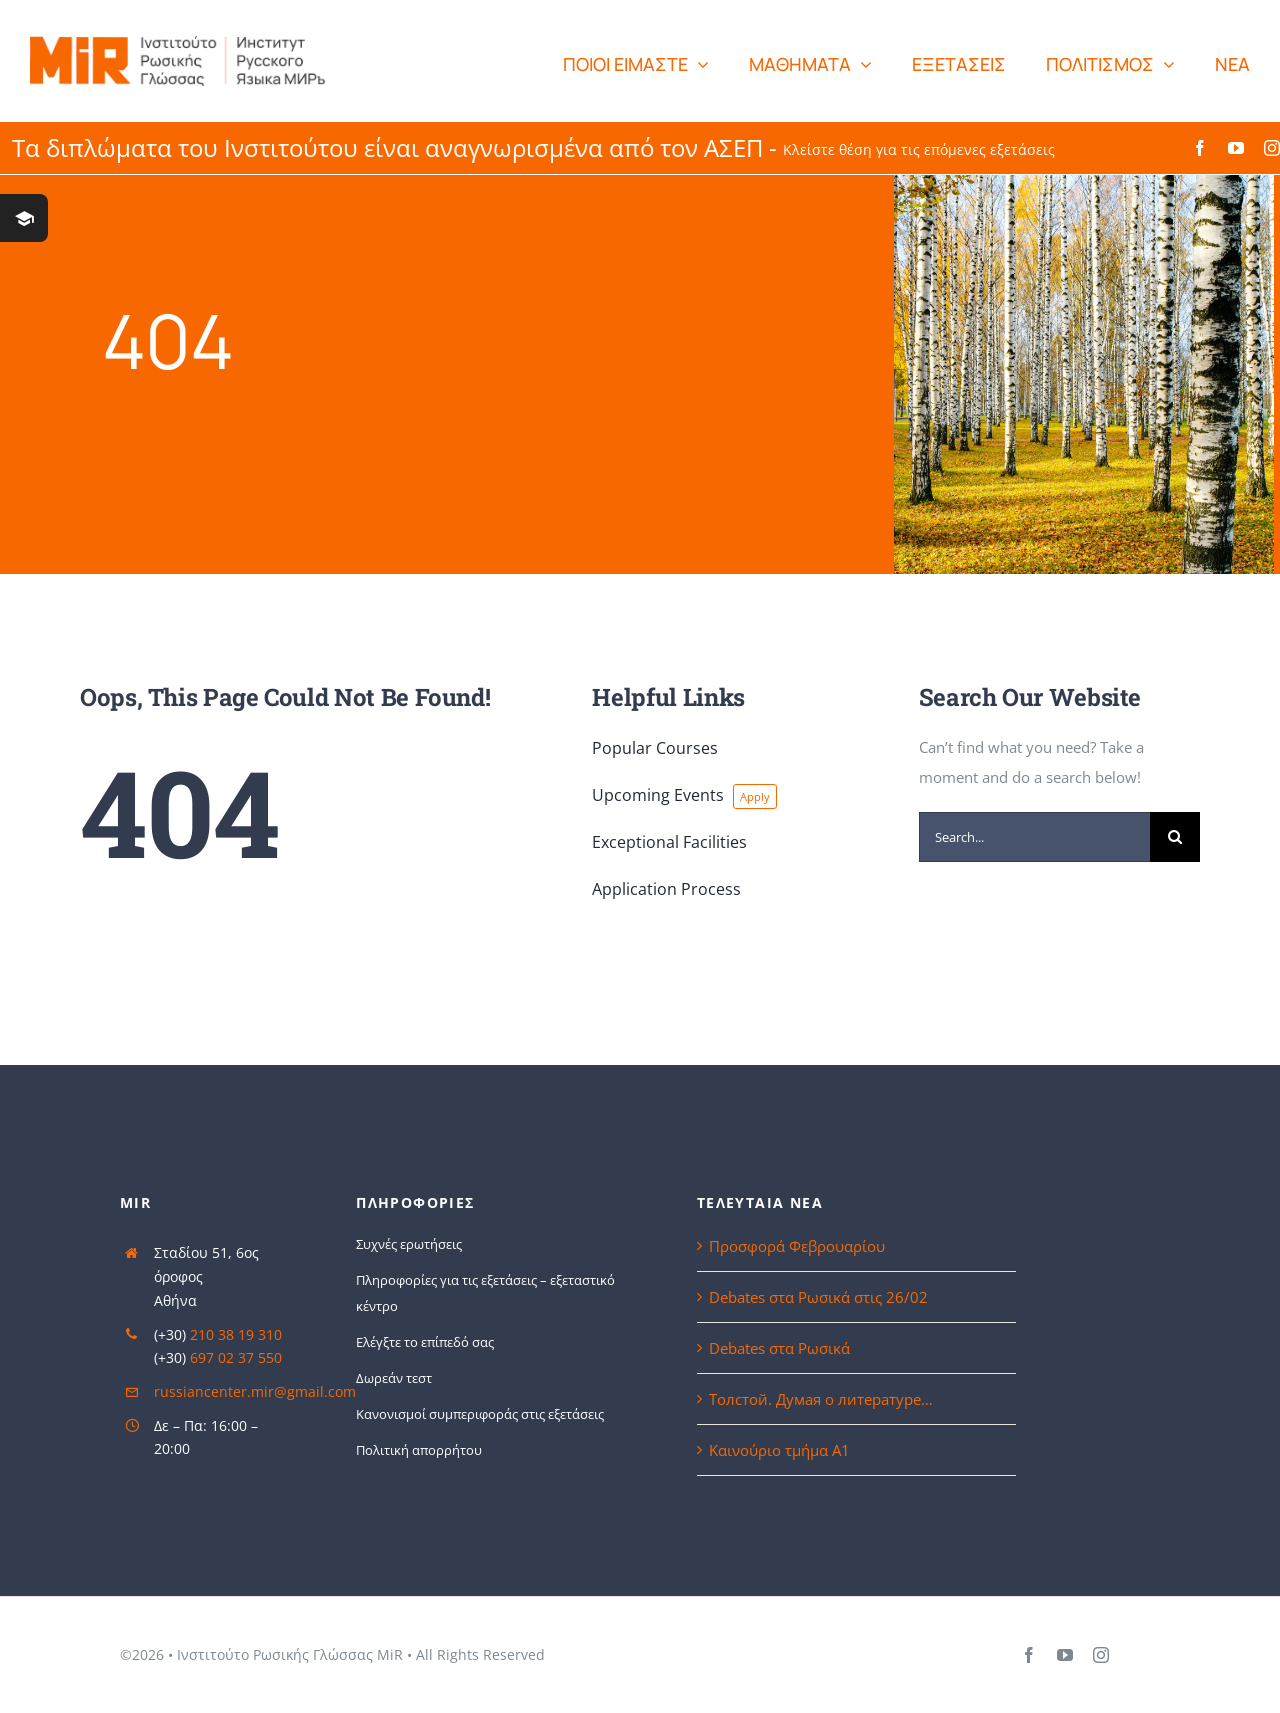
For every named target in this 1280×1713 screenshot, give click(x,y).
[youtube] (1236, 148)
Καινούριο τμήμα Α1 (779, 1450)
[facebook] (1200, 148)
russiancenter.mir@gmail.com (255, 1391)
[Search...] (1034, 837)
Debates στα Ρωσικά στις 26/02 (818, 1297)
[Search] (1175, 837)
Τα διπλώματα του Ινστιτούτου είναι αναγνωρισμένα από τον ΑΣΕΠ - (533, 147)
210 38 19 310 (236, 1334)
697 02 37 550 (236, 1357)
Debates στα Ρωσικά (779, 1348)
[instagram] (1272, 148)
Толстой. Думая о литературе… (821, 1399)
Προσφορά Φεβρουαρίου (797, 1246)
